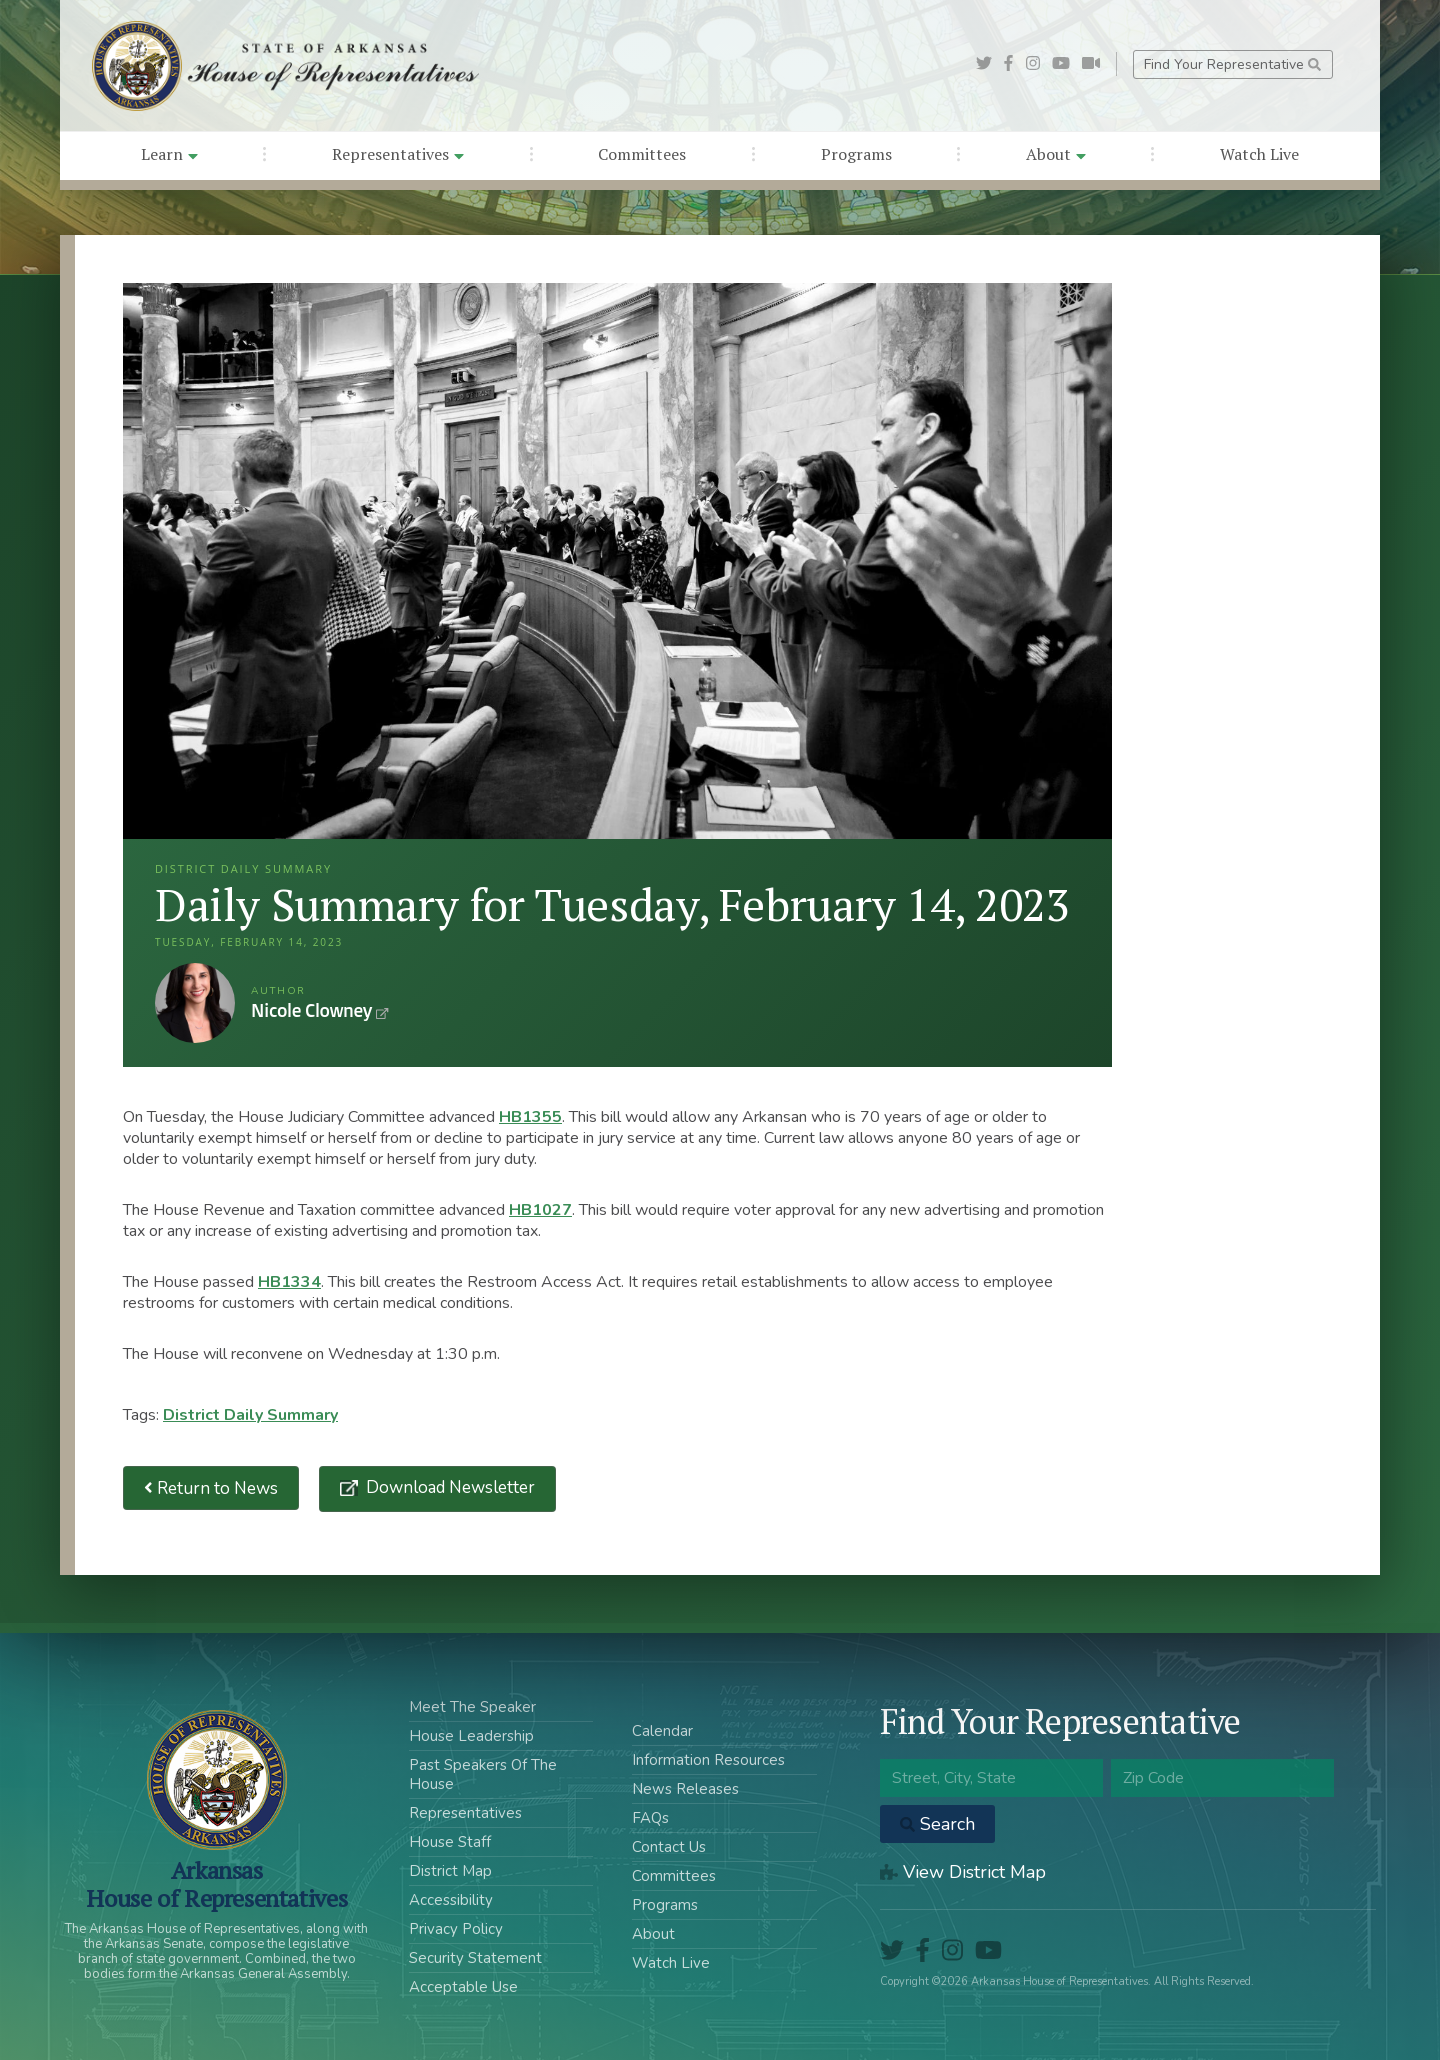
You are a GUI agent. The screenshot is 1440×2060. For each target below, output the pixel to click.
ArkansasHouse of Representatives (216, 1884)
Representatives (398, 154)
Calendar (662, 1731)
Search (937, 1824)
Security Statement (475, 1958)
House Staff (450, 1842)
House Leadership (471, 1736)
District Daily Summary (250, 1415)
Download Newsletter (448, 1487)
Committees (642, 154)
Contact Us (669, 1847)
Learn (169, 154)
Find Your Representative (1232, 64)
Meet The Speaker (472, 1707)
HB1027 (540, 1210)
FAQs (650, 1818)
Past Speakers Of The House (483, 1774)
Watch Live (1259, 154)
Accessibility (451, 1900)
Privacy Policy (456, 1929)
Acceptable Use (463, 1987)
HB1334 (289, 1282)
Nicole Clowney (195, 1003)
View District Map (963, 1872)
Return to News (211, 1488)
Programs (856, 154)
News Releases (685, 1789)
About (1056, 154)
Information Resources (708, 1760)
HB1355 (530, 1117)
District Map (450, 1871)
